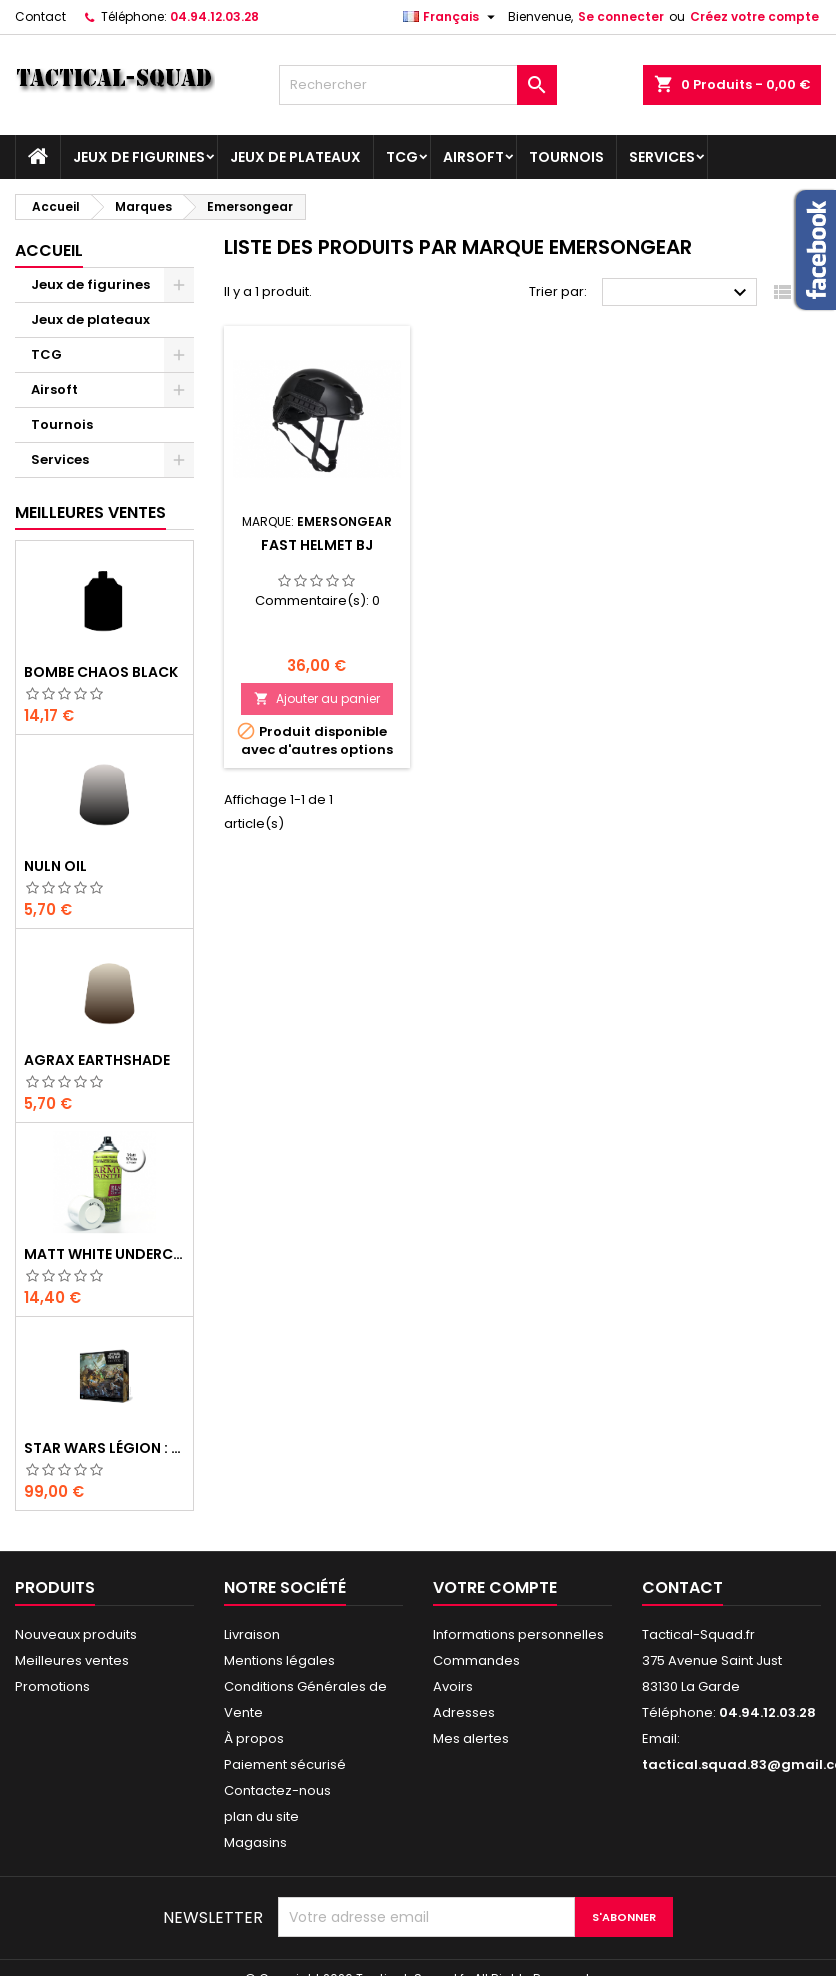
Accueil (49, 250)
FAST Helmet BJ (317, 545)
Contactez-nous (277, 1790)
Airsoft (473, 157)
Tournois (566, 157)
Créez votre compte (754, 16)
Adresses (464, 1712)
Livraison (252, 1634)
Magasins (255, 1842)
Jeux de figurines (139, 157)
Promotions (52, 1686)
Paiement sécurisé (285, 1764)
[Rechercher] (418, 85)
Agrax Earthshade (97, 1060)
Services (662, 157)
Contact (40, 16)
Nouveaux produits (76, 1634)
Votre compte (495, 1587)
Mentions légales (279, 1660)
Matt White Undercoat (104, 1254)
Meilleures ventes (72, 1660)
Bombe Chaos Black (101, 672)
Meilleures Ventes (90, 512)
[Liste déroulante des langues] (451, 17)
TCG (402, 157)
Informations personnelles (518, 1634)
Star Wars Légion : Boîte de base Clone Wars (104, 1448)
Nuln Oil (55, 866)
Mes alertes (471, 1738)
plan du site (261, 1816)
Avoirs (453, 1686)
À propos (254, 1738)
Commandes (476, 1660)
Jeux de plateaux (295, 157)
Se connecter (621, 16)
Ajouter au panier (317, 698)
